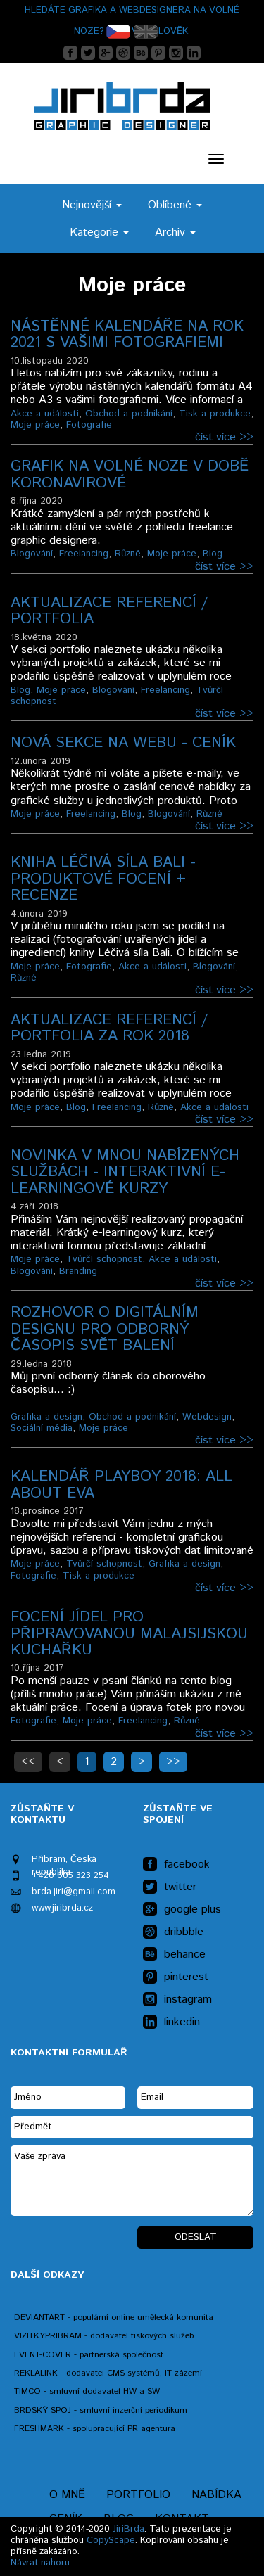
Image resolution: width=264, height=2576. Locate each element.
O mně (67, 2495)
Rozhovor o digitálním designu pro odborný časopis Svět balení (105, 1329)
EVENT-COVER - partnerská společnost (88, 2355)
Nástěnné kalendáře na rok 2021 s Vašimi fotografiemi (127, 334)
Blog (212, 554)
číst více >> (224, 437)
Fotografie (89, 425)
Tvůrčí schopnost (104, 1259)
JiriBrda (128, 2529)
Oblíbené (175, 205)
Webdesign (207, 1417)
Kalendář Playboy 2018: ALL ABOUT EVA (121, 1484)
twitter (169, 1887)
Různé (128, 554)
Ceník (65, 2519)
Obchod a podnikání (128, 414)
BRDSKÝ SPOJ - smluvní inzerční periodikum (100, 2410)
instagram (177, 2000)
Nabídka (216, 2495)
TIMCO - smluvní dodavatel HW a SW (87, 2391)
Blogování (32, 554)
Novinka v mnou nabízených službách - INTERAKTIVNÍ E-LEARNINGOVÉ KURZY (125, 1172)
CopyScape (111, 2540)
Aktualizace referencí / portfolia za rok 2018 (109, 1028)
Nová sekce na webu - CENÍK (123, 742)
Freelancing (83, 554)
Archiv (175, 232)
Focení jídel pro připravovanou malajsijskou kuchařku (129, 1634)
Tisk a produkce (215, 414)
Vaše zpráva (132, 2180)
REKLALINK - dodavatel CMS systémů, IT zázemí (108, 2373)
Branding (78, 1271)
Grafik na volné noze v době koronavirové (130, 474)
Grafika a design (46, 1417)
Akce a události (45, 414)
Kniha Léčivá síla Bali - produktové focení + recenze (103, 879)
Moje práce (35, 425)
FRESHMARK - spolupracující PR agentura (94, 2429)
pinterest (175, 1977)
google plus (182, 1910)
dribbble (173, 1932)
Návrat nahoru (40, 2563)
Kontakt (182, 2519)
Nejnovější (92, 205)
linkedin (171, 2022)
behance (174, 1955)
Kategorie (99, 232)
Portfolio (138, 2495)
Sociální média (42, 1428)
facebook (176, 1865)
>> (173, 1762)
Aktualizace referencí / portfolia (109, 611)
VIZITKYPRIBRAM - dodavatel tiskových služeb (104, 2336)
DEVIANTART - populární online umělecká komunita (113, 2317)
